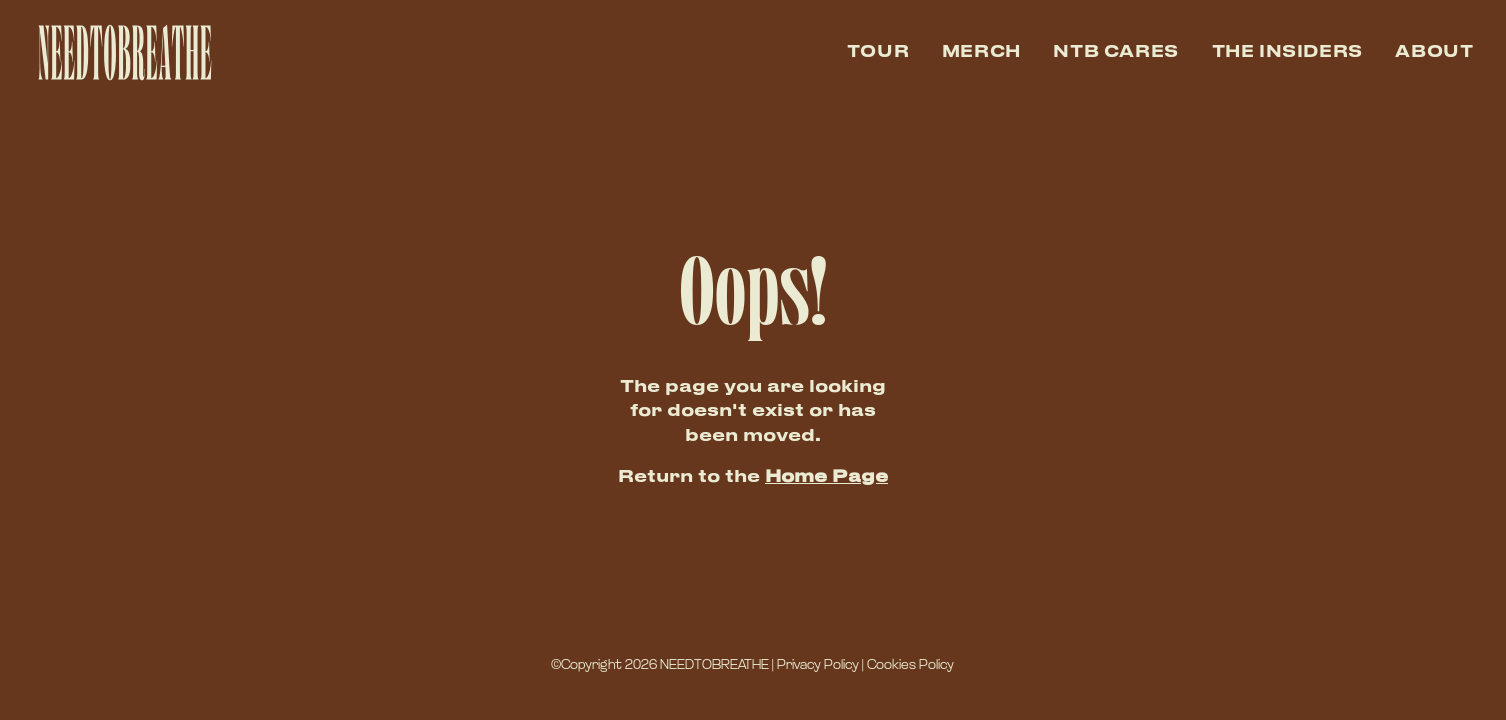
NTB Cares (1116, 52)
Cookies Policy (910, 665)
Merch (981, 52)
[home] (122, 52)
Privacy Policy (818, 665)
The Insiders (1287, 52)
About (1434, 52)
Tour (878, 52)
